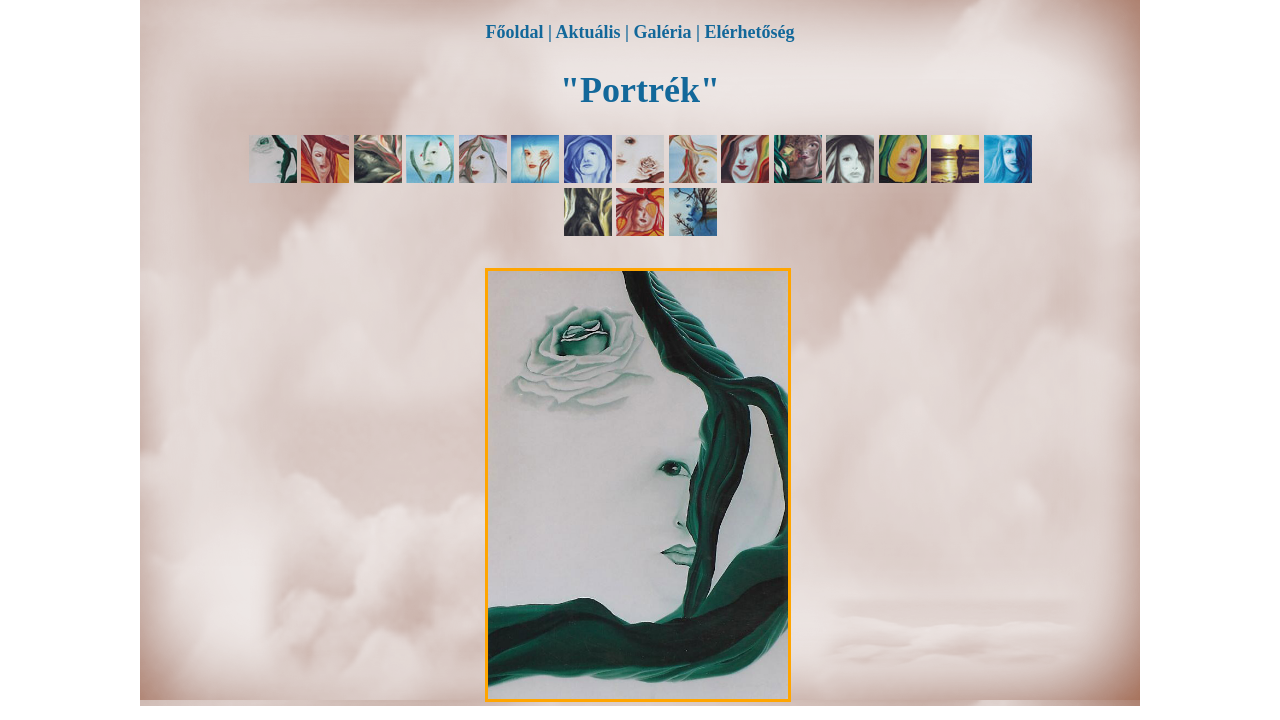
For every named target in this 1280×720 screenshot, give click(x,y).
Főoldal (515, 32)
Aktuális (588, 32)
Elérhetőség (749, 32)
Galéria (663, 32)
